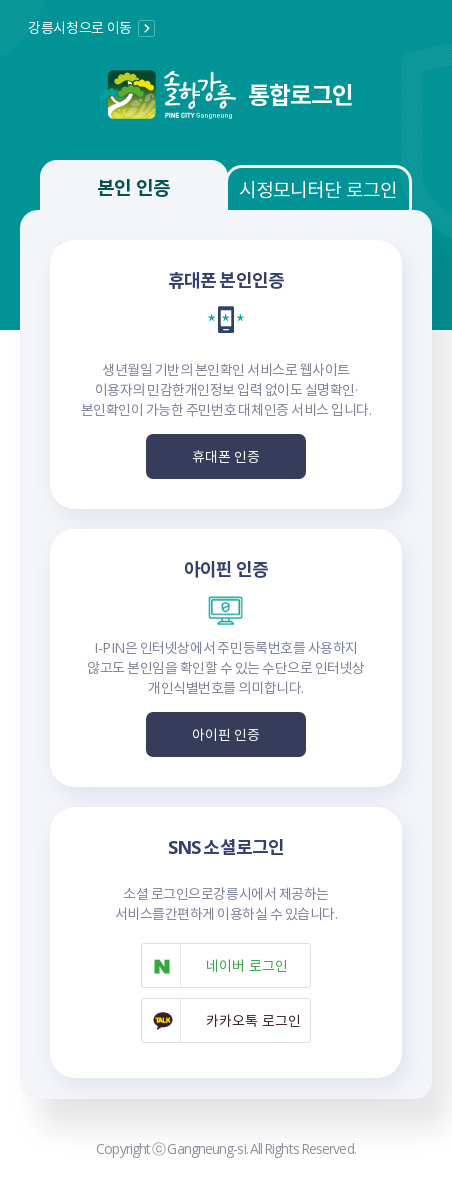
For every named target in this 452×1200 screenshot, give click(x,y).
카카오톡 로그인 (253, 1020)
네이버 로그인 (247, 965)
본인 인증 (133, 187)
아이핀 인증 (226, 734)
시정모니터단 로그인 (318, 189)
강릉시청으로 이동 (80, 27)
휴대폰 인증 (226, 456)
